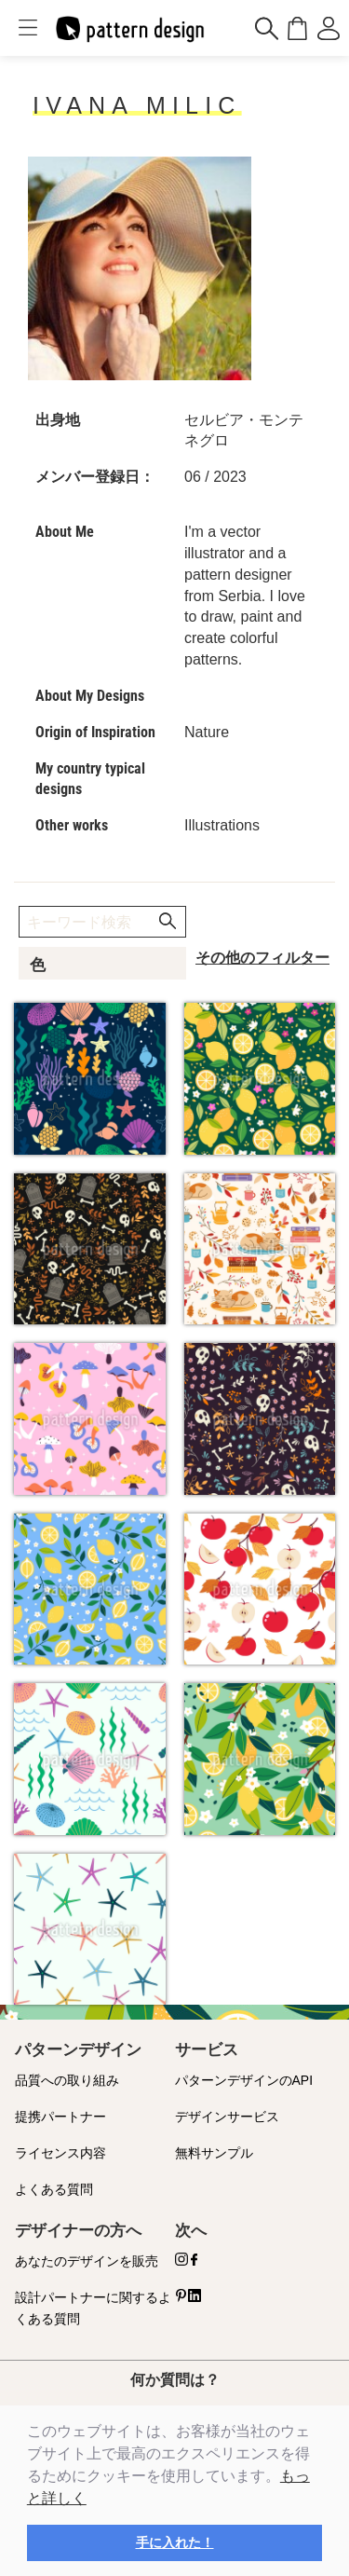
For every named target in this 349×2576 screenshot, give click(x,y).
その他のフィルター (262, 957)
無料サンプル (214, 2152)
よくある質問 (54, 2189)
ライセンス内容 (60, 2152)
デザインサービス (227, 2116)
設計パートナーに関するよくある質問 (93, 2308)
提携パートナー (60, 2116)
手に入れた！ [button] (175, 2542)
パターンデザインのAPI (244, 2080)
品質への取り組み (67, 2080)
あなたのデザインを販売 (86, 2261)
